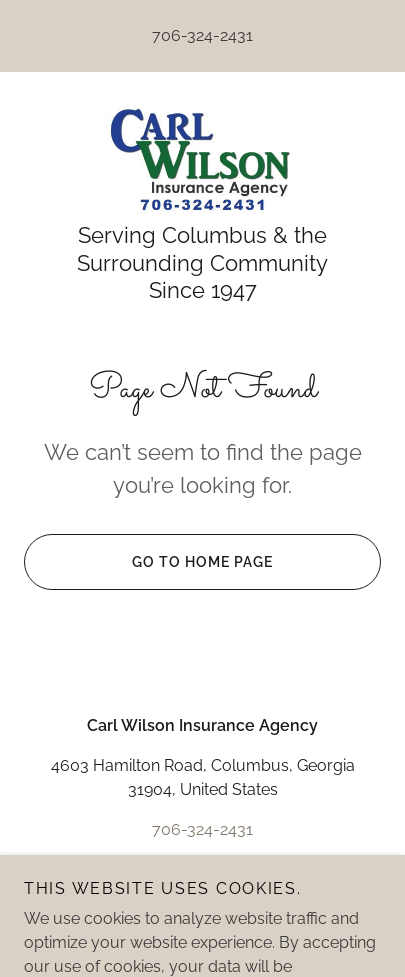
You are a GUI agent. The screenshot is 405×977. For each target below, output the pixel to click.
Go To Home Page (148, 562)
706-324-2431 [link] (202, 35)
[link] (202, 159)
